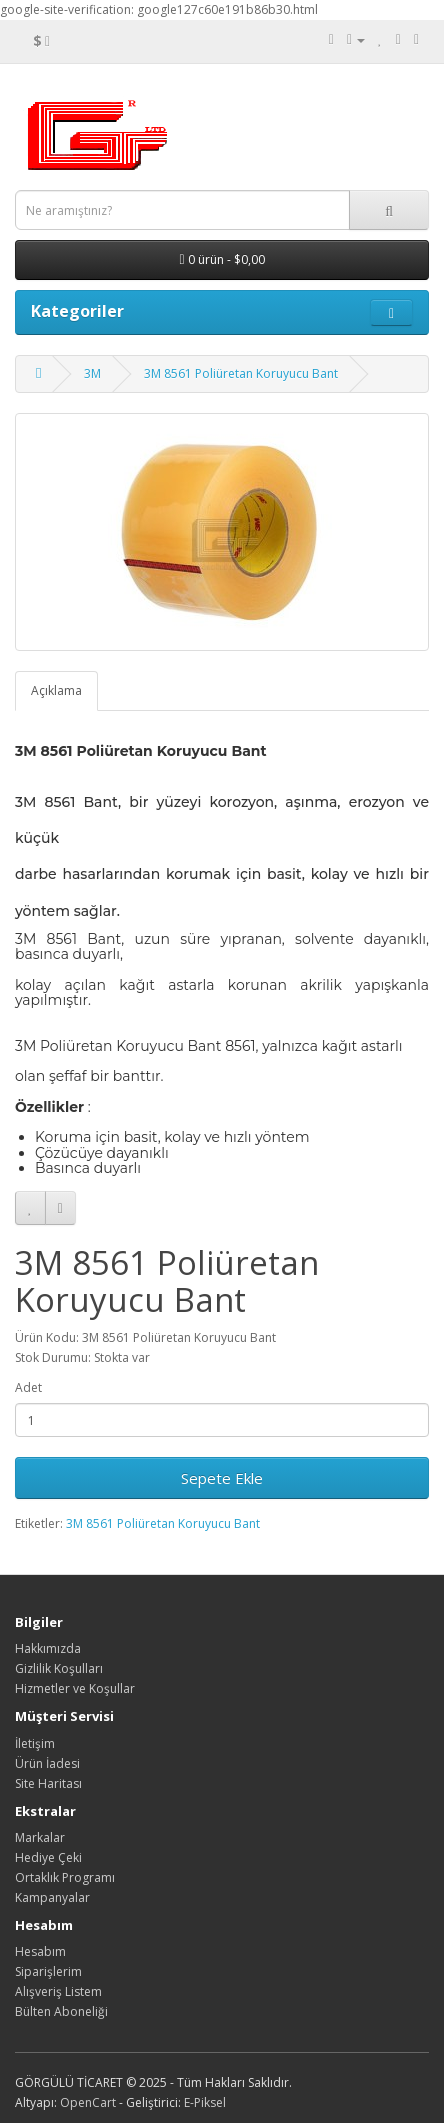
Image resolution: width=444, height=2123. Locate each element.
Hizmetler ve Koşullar (75, 1688)
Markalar (40, 1837)
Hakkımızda (48, 1648)
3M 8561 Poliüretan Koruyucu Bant (241, 373)
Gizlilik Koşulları (59, 1668)
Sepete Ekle (222, 1478)
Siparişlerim (48, 1971)
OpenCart (88, 2102)
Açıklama (56, 690)
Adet (28, 1387)
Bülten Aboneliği (61, 2011)
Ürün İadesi (47, 1763)
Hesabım (40, 1951)
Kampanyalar (52, 1897)
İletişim (35, 1743)
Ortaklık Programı (65, 1877)
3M (92, 373)
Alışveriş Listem (58, 1991)
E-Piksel (205, 2102)
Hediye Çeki (48, 1857)
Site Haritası (48, 1783)
